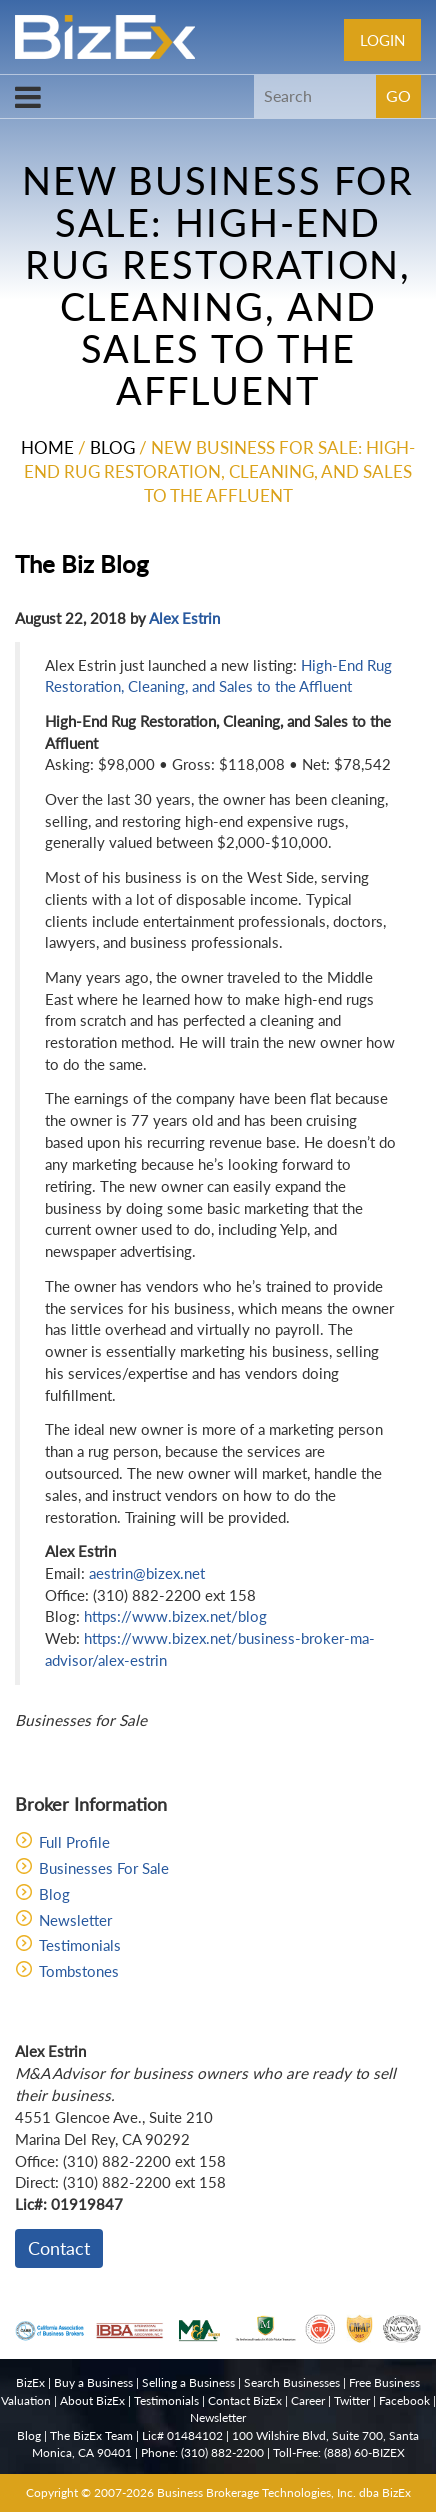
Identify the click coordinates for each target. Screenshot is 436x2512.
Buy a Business (93, 2382)
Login (382, 40)
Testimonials (80, 1945)
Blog (112, 447)
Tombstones (79, 1971)
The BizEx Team (91, 2435)
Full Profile (74, 1842)
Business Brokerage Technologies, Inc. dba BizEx (284, 2492)
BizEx (30, 2382)
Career (308, 2400)
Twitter (352, 2400)
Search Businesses (292, 2382)
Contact (59, 2248)
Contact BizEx (245, 2400)
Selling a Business (188, 2382)
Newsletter (75, 1920)
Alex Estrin (184, 618)
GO (398, 95)
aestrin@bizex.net (147, 1573)
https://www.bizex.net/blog (175, 1616)
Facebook (404, 2400)
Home (47, 447)
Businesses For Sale (104, 1868)
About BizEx (92, 2400)
